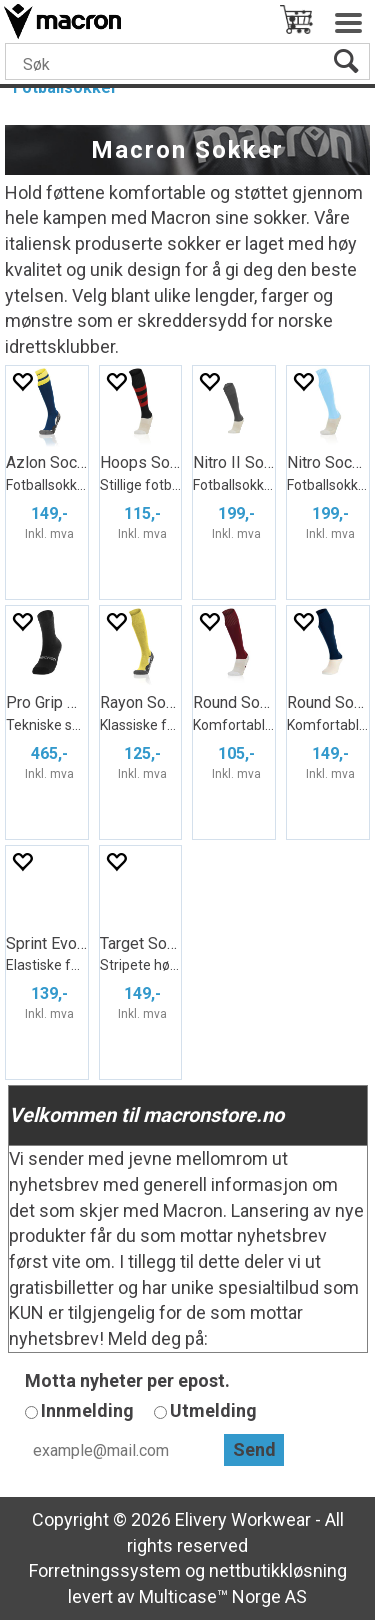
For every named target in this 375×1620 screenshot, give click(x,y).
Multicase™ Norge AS (223, 1596)
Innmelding (87, 1410)
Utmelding (213, 1410)
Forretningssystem (105, 1570)
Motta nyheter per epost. (127, 1380)
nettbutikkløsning (278, 1570)
